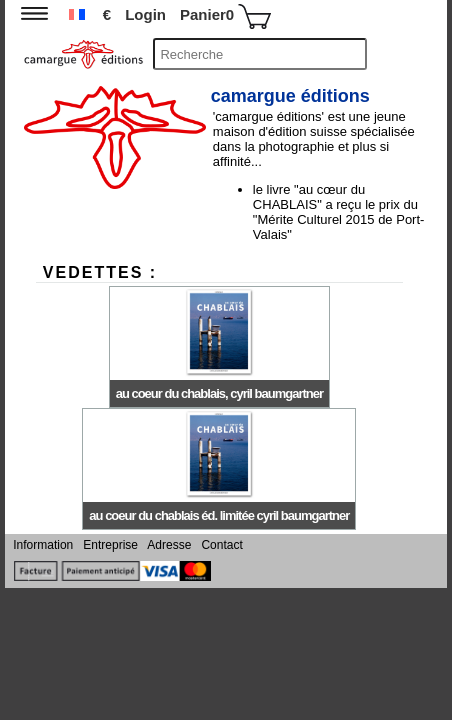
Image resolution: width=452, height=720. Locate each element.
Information (44, 545)
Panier (225, 16)
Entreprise (110, 545)
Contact (220, 545)
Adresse (170, 545)
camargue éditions (290, 96)
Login (145, 14)
